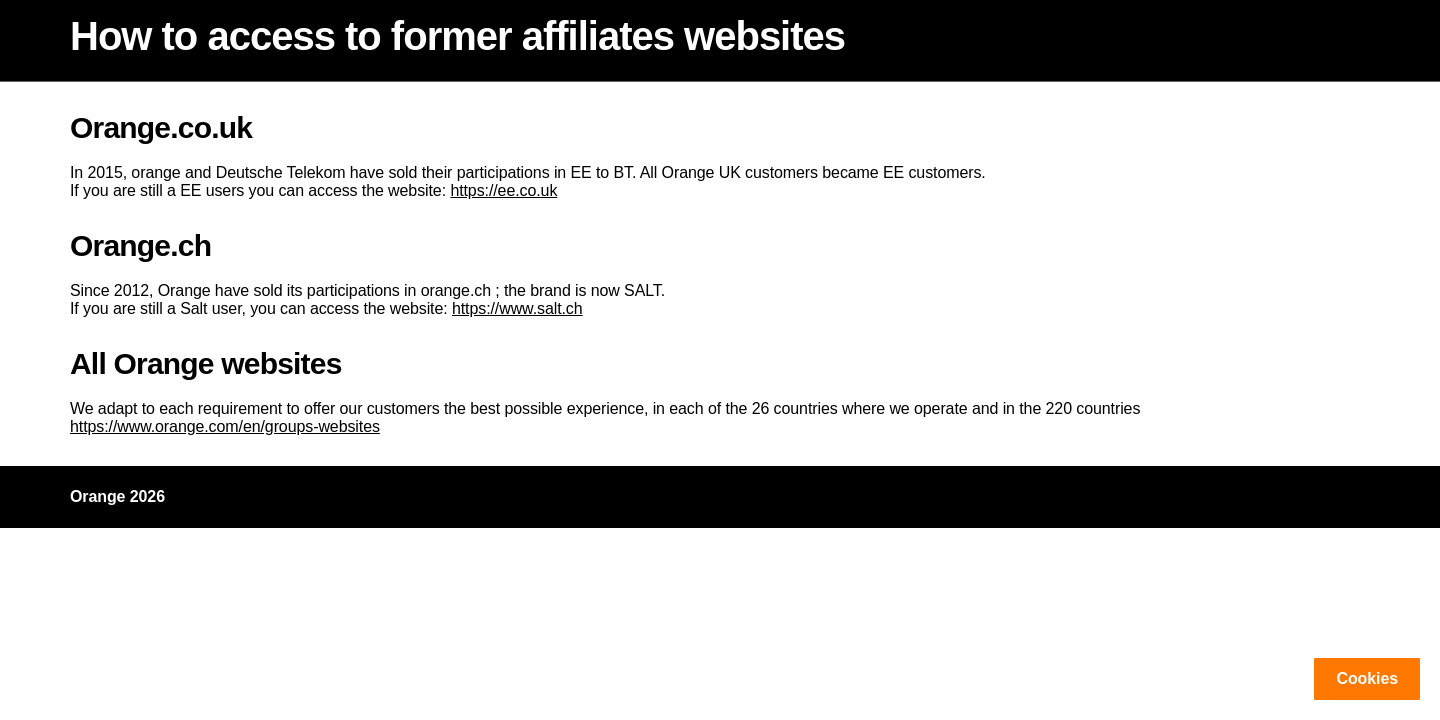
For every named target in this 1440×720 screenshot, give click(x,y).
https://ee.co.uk (503, 190)
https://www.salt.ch (517, 308)
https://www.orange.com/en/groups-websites (225, 426)
